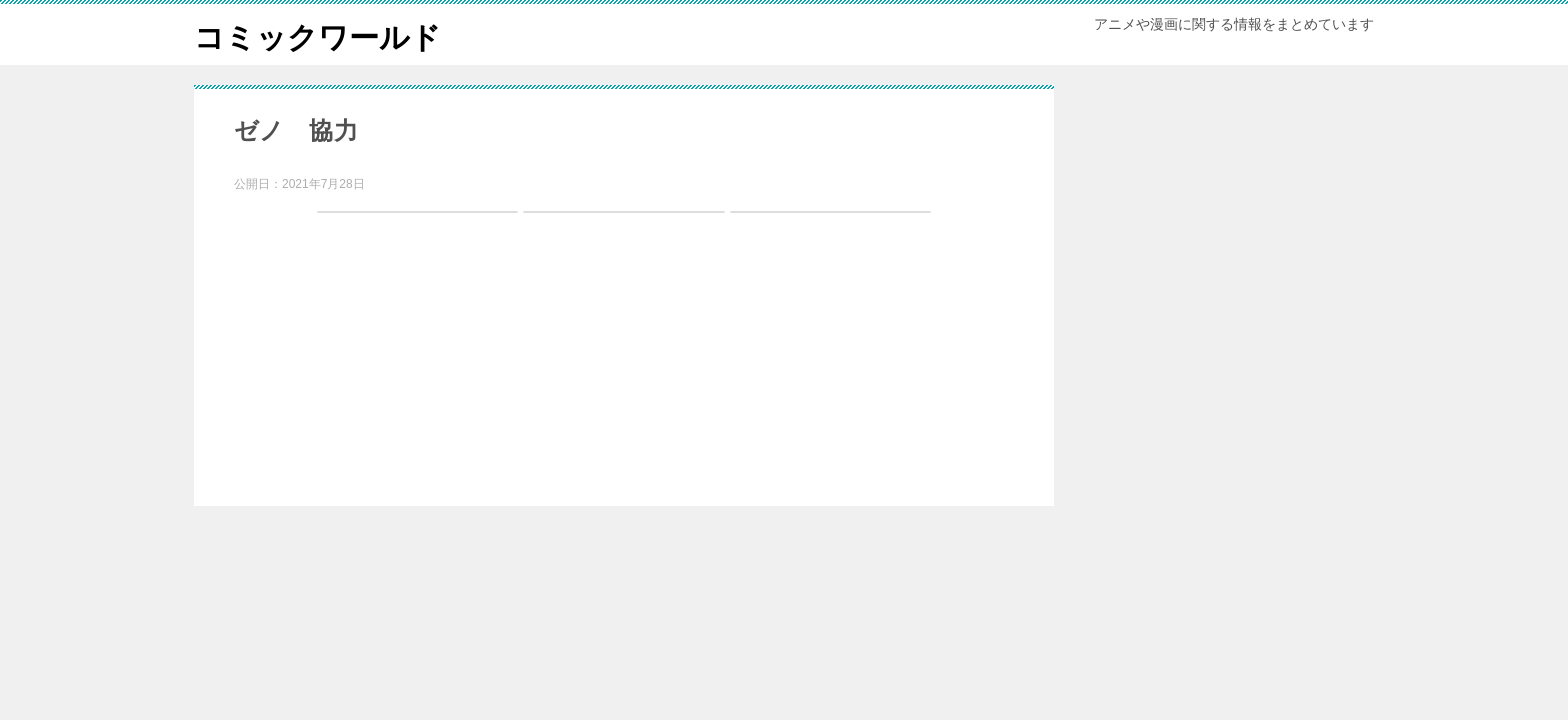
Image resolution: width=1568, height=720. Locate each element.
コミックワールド (317, 34)
